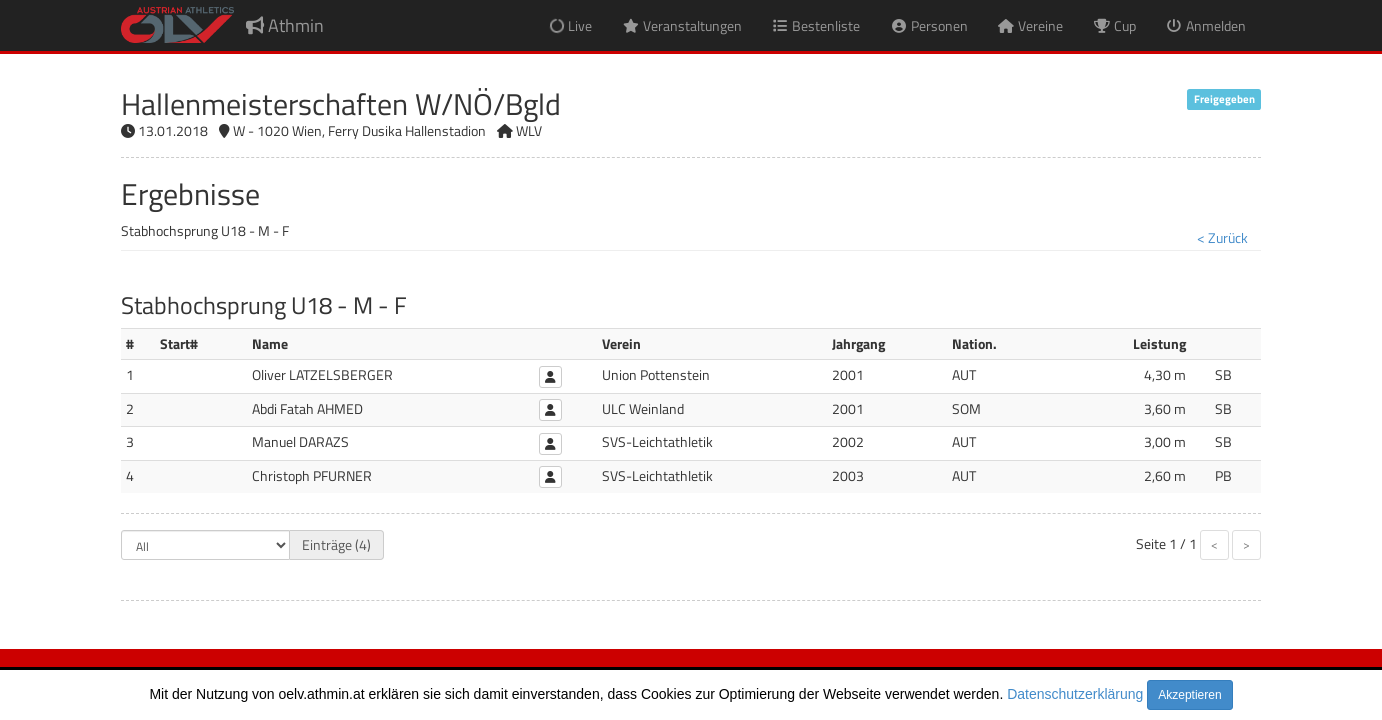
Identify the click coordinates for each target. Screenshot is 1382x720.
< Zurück (1222, 237)
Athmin (285, 25)
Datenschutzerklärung (1075, 694)
